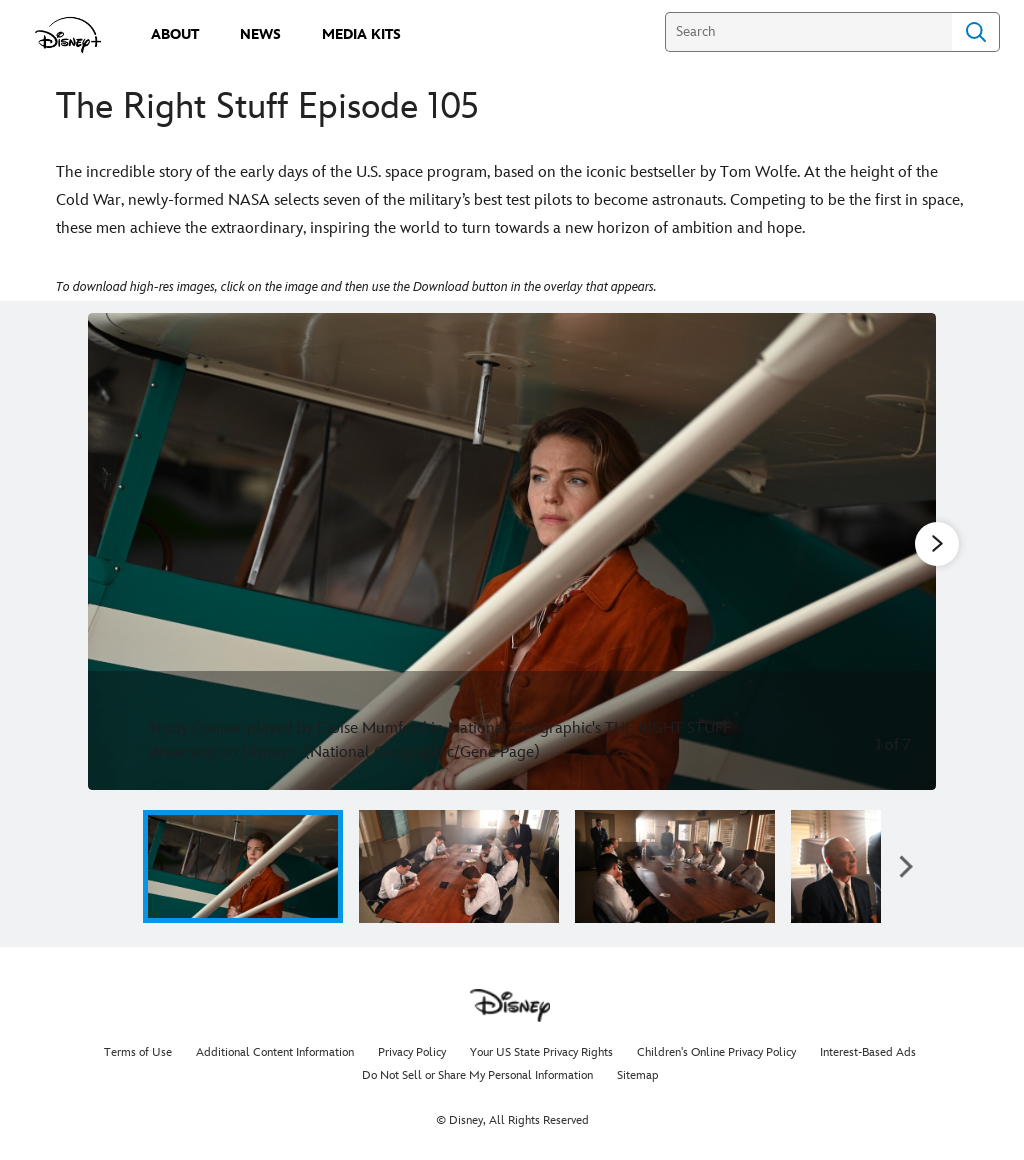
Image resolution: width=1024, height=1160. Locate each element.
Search (976, 32)
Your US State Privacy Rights (541, 1052)
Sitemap (638, 1075)
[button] (906, 866)
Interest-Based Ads (868, 1052)
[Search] (808, 32)
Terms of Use (138, 1052)
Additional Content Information (275, 1052)
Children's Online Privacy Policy (716, 1052)
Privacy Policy (412, 1052)
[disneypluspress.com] (68, 35)
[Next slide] (905, 551)
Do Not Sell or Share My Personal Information (477, 1075)
